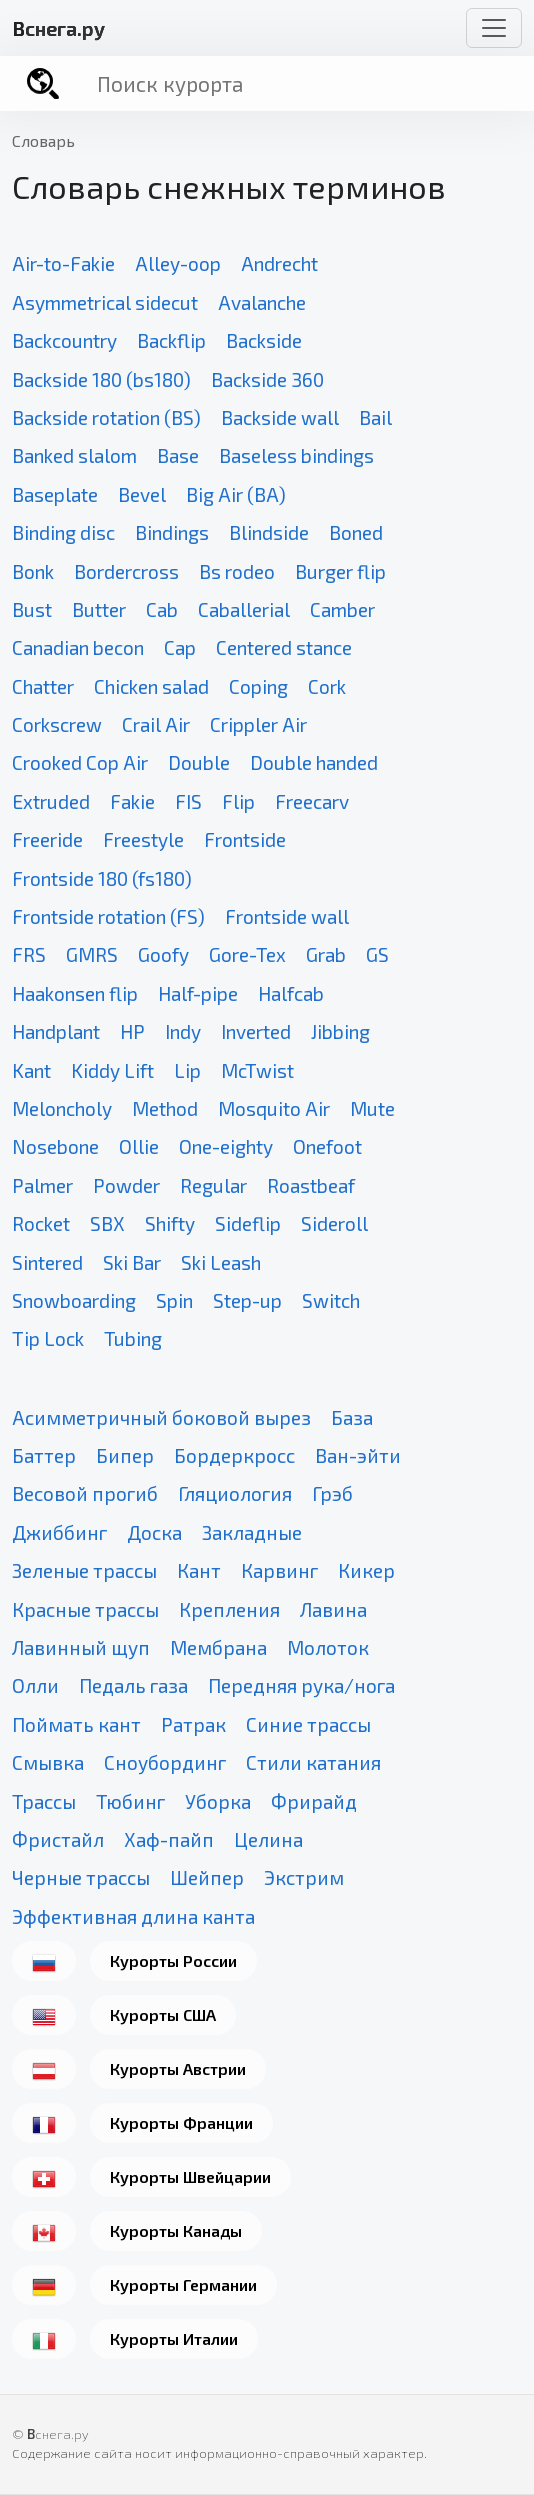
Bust (32, 609)
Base (178, 455)
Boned (356, 532)
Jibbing (340, 1031)
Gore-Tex (247, 954)
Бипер (125, 1455)
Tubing (133, 1338)
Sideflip (248, 1223)
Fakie (132, 801)
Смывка (48, 1762)
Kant (31, 1070)
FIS (188, 801)
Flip (238, 801)
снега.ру (58, 28)
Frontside (245, 839)
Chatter (43, 686)
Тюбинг (130, 1801)
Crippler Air (258, 724)
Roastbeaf (311, 1185)
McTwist (257, 1070)
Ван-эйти (358, 1455)
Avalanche (262, 302)
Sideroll (334, 1223)
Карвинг (279, 1570)
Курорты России (173, 1960)
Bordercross (126, 571)
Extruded (51, 801)
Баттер (44, 1455)
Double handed (314, 762)
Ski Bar (132, 1262)
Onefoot (327, 1146)
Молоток (328, 1647)
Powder (126, 1185)
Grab (326, 954)
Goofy (163, 954)
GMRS (92, 954)
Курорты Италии (174, 2338)
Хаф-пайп (169, 1839)
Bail (375, 417)
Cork (327, 686)
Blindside (269, 532)
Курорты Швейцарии (190, 2176)
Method (165, 1108)
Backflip (171, 340)
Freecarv (312, 801)
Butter (99, 609)
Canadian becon (78, 647)
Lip (187, 1070)
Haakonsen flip (75, 993)
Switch (331, 1300)
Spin (174, 1300)
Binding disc (63, 532)
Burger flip (340, 571)
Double (199, 762)
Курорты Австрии (178, 2068)
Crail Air (156, 724)
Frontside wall (287, 916)
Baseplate (55, 494)
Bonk (33, 571)
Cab (162, 609)
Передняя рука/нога (301, 1685)
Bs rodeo (237, 571)
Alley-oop (178, 263)
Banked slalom (74, 455)
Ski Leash (221, 1262)
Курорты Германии (183, 2284)
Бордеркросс (234, 1455)
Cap (180, 647)
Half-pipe (198, 993)
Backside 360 (267, 379)
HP (132, 1031)
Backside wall (280, 417)
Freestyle (143, 839)
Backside (264, 340)
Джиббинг (59, 1532)
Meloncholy (62, 1108)
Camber (342, 609)
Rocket (41, 1223)
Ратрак (193, 1724)
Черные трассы (81, 1877)
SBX (107, 1223)
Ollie (139, 1146)
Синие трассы (308, 1724)
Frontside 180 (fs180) (102, 878)
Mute (372, 1108)
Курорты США (163, 2014)
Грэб (332, 1493)
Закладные (252, 1532)
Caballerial (244, 609)
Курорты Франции (181, 2122)
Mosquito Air (274, 1108)
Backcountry (64, 340)
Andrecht (279, 263)
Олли (35, 1685)
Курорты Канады (176, 2230)
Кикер (366, 1570)
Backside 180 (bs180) (101, 379)
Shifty (170, 1223)
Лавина (333, 1609)
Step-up (247, 1300)
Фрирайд (314, 1801)
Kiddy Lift (112, 1070)
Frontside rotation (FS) (108, 916)
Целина (268, 1839)
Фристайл (58, 1839)
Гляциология (235, 1493)
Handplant (56, 1031)
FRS (29, 954)
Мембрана (218, 1647)
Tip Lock (48, 1338)
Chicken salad (151, 686)
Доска (154, 1532)
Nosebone (55, 1146)
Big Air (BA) (236, 494)
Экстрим (304, 1877)
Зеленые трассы (84, 1570)
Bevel (142, 494)
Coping (258, 686)
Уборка (218, 1801)
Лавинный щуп (81, 1647)
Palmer (42, 1185)
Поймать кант (76, 1724)
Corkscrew (57, 724)
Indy (183, 1031)
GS (377, 954)
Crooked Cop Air (80, 762)
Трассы (44, 1801)
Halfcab (291, 993)
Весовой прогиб (85, 1493)
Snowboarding (74, 1300)
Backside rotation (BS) (106, 417)
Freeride (47, 839)
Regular (213, 1185)
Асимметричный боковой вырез (161, 1417)
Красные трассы (85, 1609)
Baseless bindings (296, 455)
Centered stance (284, 647)
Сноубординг (165, 1762)
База (352, 1417)
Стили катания (313, 1762)
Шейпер (207, 1877)
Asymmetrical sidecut (105, 302)
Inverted (256, 1031)
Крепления (229, 1609)
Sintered (47, 1262)
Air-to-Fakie (63, 263)
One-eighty (226, 1146)
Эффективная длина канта (133, 1916)
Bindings (172, 532)
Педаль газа (133, 1685)
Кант (199, 1570)
